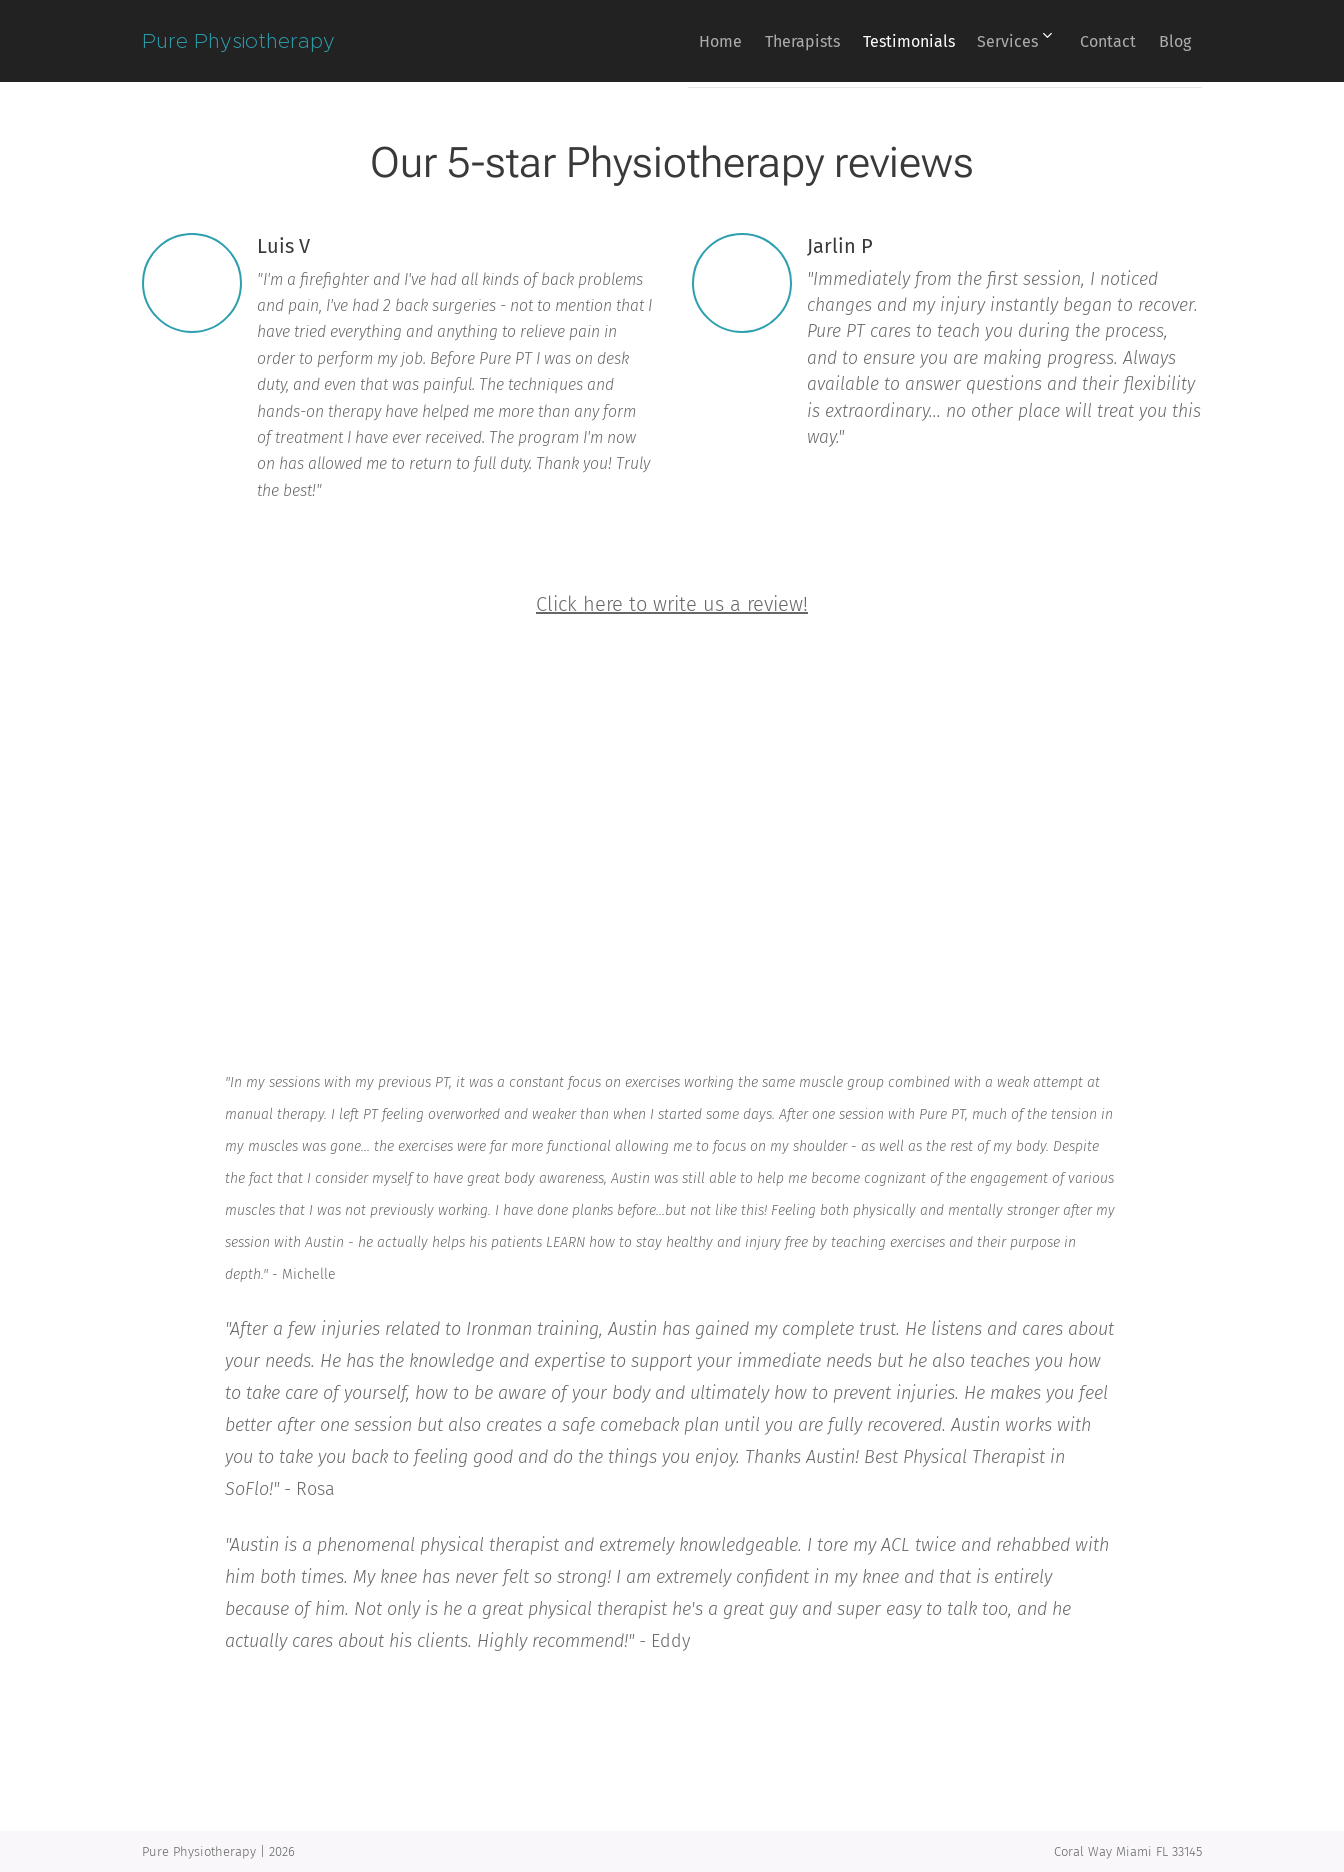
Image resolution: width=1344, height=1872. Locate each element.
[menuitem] (652, 41)
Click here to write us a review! (672, 604)
